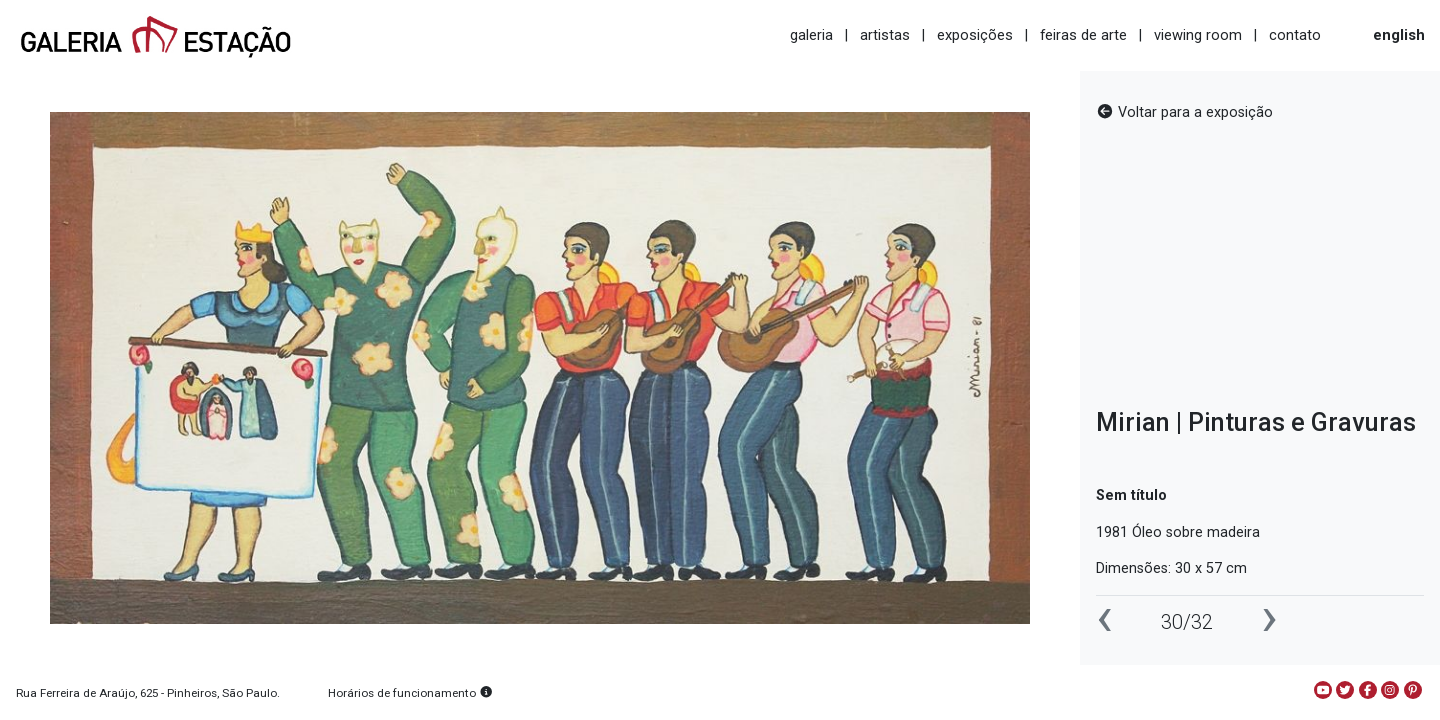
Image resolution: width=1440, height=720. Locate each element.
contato (1295, 35)
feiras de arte (1083, 35)
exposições (975, 35)
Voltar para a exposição (1184, 112)
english (1399, 35)
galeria (811, 35)
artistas (885, 35)
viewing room (1198, 35)
